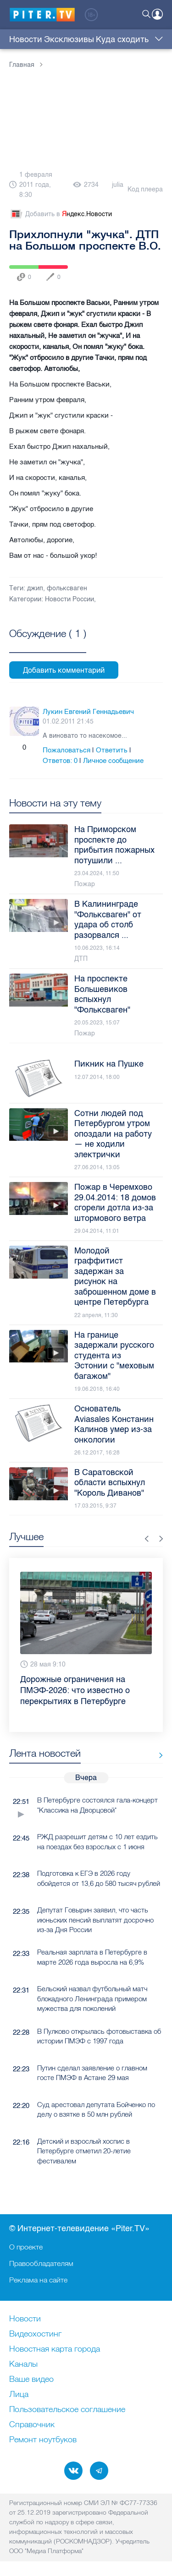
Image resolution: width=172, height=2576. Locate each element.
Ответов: (60, 761)
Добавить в (60, 214)
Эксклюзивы (69, 39)
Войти (157, 14)
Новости (25, 39)
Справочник (32, 2424)
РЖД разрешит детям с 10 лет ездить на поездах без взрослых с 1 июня (97, 1841)
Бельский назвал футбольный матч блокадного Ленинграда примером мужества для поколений (92, 1998)
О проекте (26, 2246)
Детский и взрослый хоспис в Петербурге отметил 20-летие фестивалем (84, 2151)
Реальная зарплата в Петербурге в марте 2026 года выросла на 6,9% (92, 1957)
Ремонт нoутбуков (43, 2440)
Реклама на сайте (38, 2279)
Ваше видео (31, 2379)
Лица (18, 2394)
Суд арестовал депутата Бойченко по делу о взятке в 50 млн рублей (96, 2109)
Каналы (23, 2364)
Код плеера (145, 189)
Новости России (69, 599)
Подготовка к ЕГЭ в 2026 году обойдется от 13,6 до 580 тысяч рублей (98, 1878)
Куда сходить (122, 39)
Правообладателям (41, 2263)
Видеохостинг (35, 2334)
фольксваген (67, 588)
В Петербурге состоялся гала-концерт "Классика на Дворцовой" (97, 1805)
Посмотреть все (47, 643)
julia (117, 185)
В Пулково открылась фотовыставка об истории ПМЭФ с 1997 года (99, 2036)
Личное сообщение (113, 761)
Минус (34, 747)
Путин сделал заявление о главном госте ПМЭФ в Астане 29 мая (92, 2073)
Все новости (157, 1755)
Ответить (112, 750)
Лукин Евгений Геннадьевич (88, 712)
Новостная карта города (54, 2349)
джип (35, 588)
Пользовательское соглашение (67, 2409)
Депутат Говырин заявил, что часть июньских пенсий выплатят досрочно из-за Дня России (95, 1920)
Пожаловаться (66, 750)
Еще (156, 39)
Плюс (14, 747)
